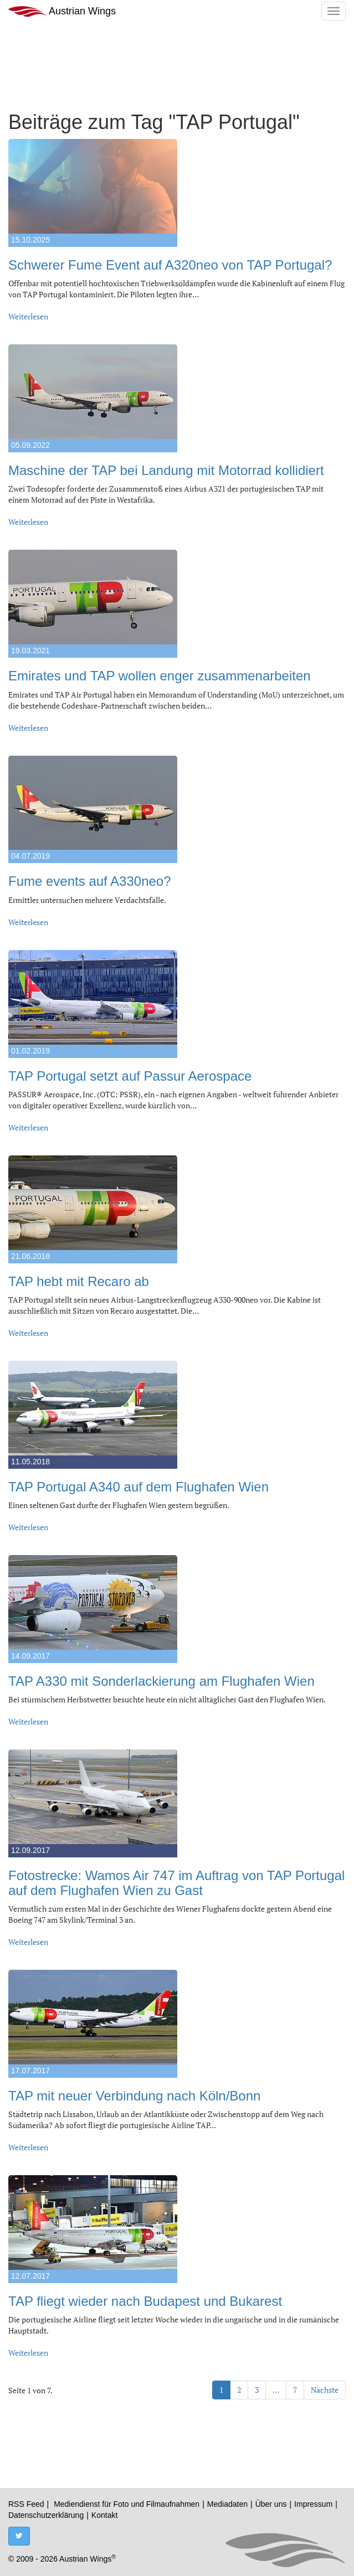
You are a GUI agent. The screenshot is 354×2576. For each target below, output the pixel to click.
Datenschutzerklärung (46, 2515)
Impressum (313, 2504)
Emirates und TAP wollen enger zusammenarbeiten (159, 675)
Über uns (271, 2504)
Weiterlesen (28, 316)
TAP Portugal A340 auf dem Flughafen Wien (138, 1486)
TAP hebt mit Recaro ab (78, 1281)
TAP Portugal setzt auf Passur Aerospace (130, 1075)
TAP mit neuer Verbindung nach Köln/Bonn (134, 2095)
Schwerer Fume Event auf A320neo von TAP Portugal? (170, 264)
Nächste (324, 2389)
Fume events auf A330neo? (89, 881)
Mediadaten (227, 2504)
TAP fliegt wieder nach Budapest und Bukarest (145, 2301)
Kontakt (104, 2515)
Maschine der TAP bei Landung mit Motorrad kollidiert (166, 470)
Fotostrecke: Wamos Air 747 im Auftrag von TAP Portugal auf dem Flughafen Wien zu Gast (176, 1882)
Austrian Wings (62, 11)
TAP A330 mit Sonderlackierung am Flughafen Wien (161, 1681)
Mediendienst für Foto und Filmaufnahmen (126, 2504)
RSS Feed (26, 2504)
